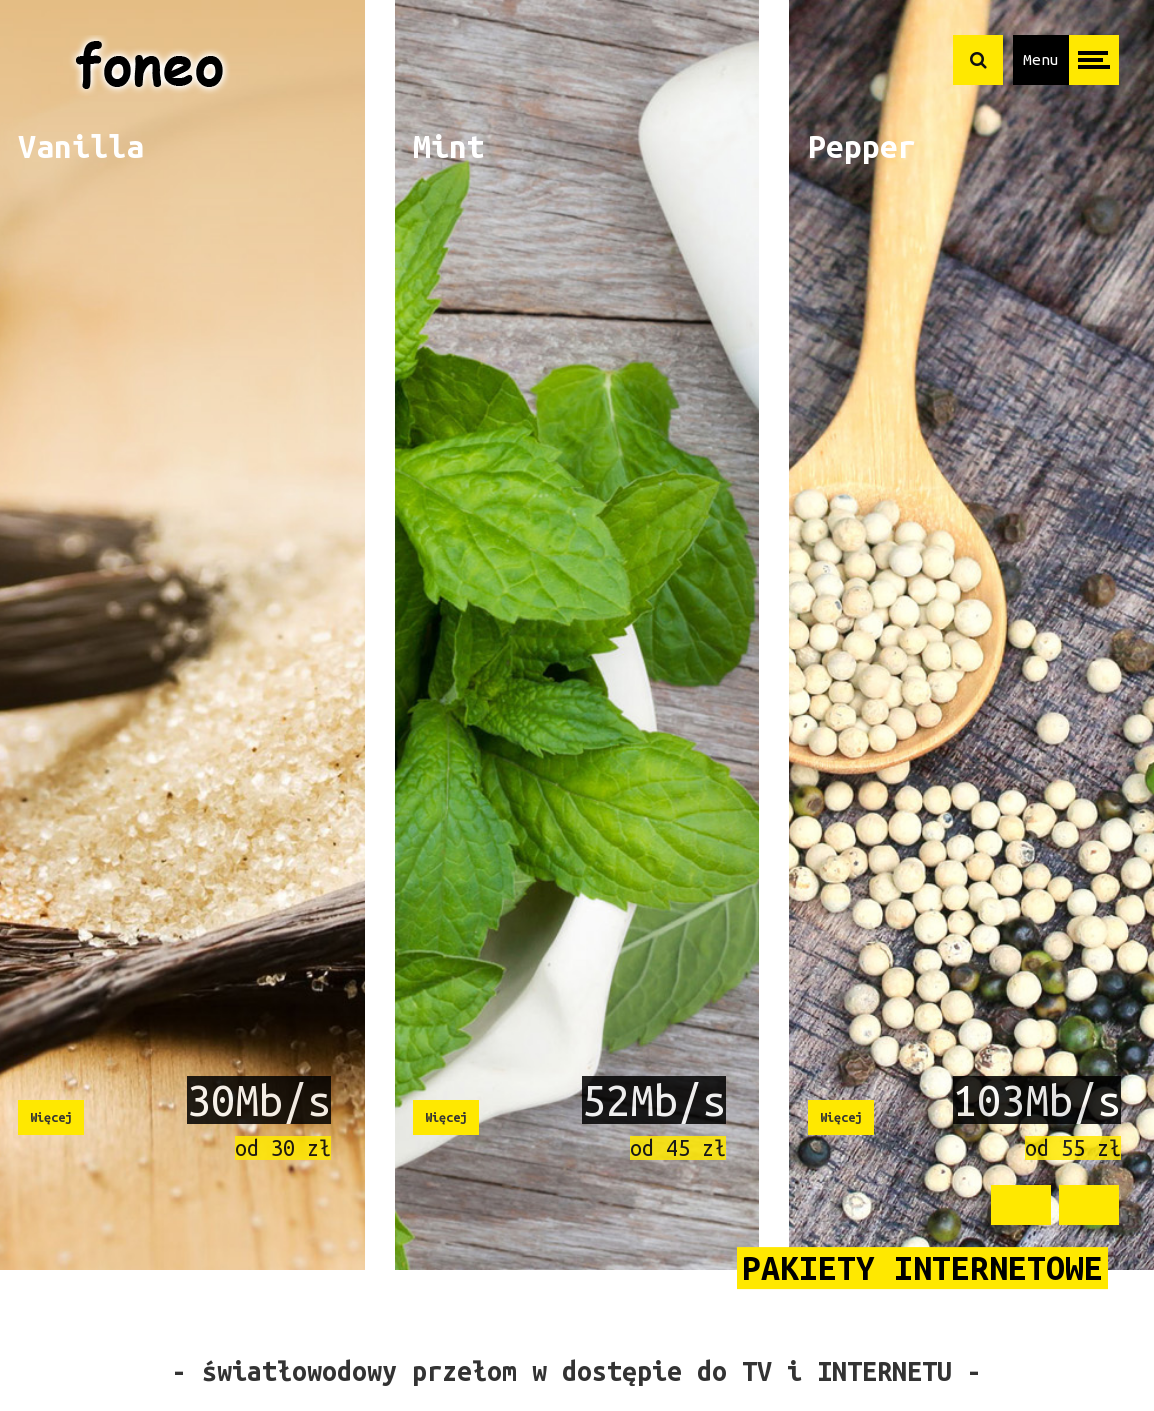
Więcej (51, 1117)
